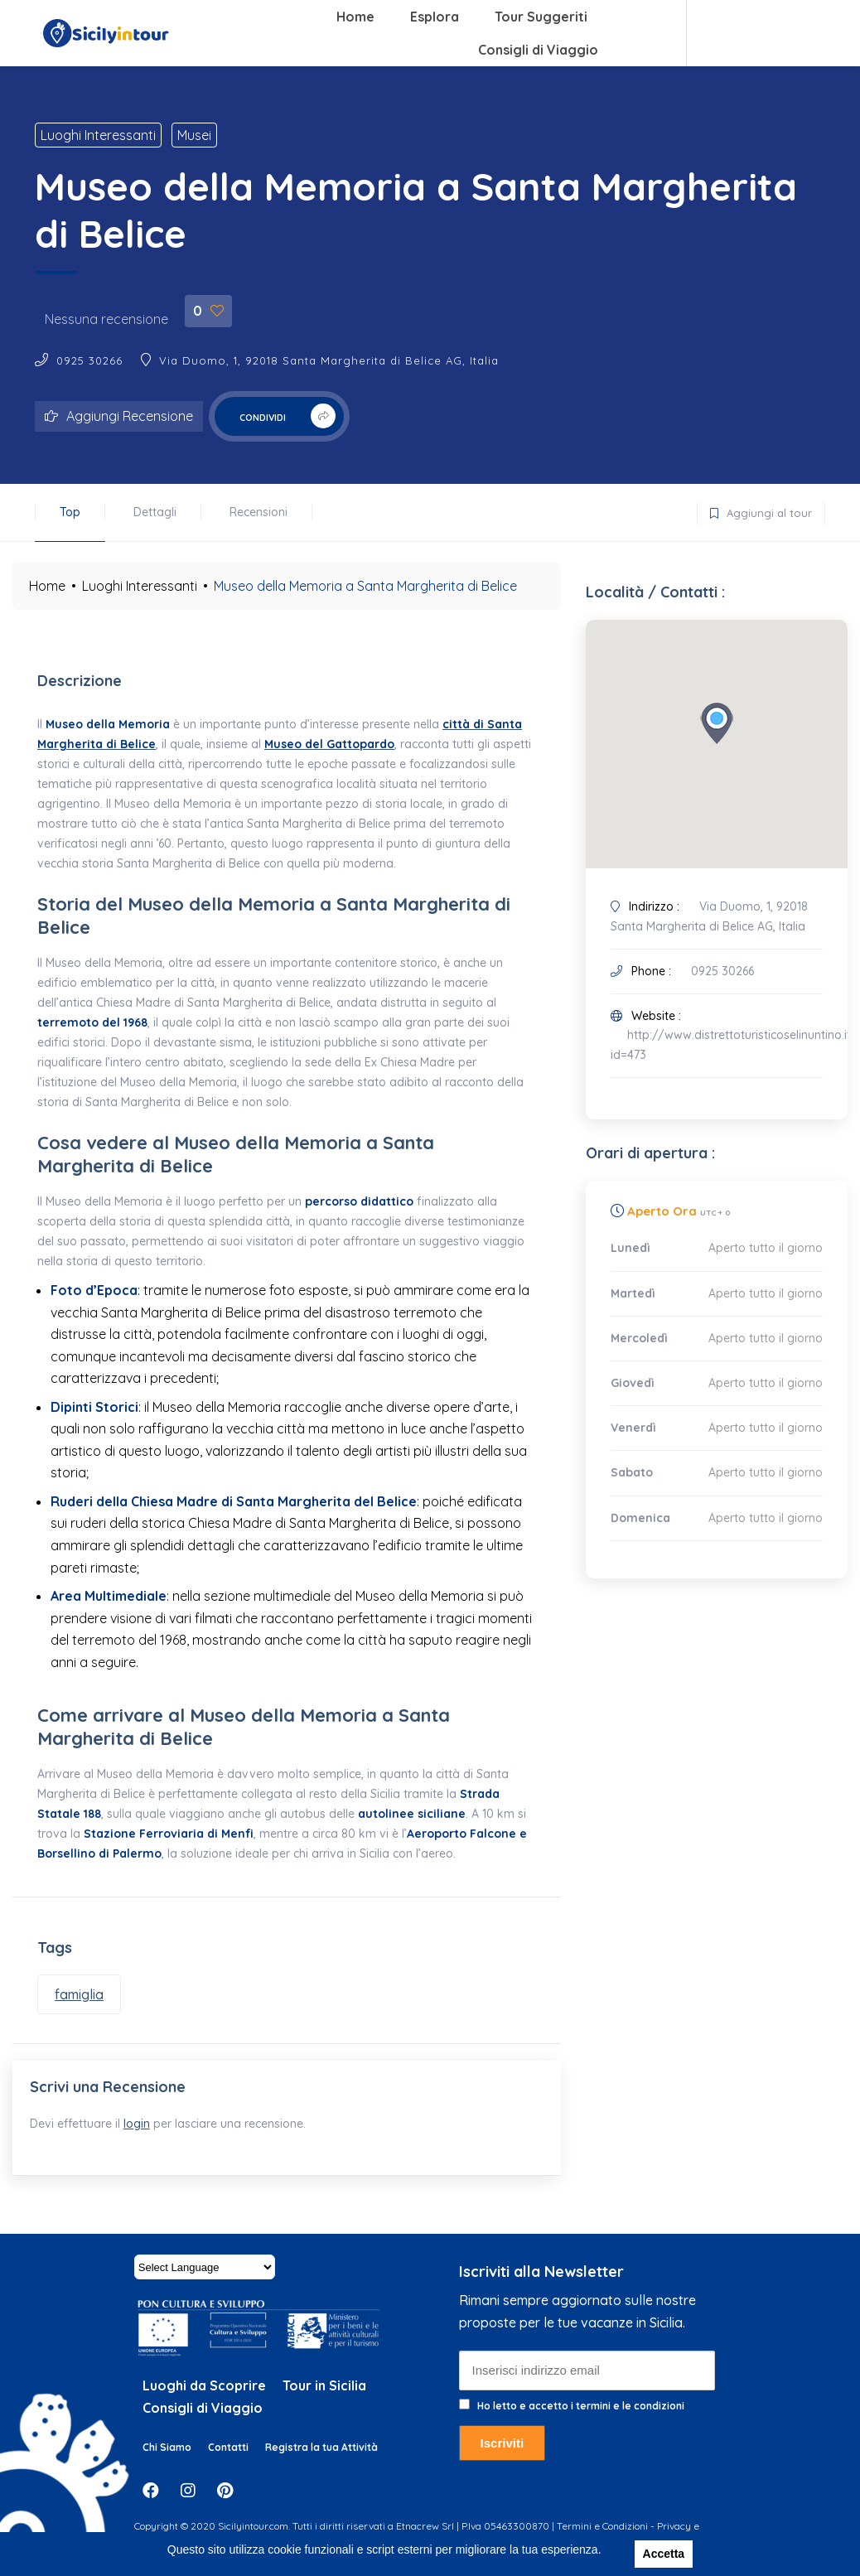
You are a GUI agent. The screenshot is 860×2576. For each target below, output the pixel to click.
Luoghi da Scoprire (204, 2401)
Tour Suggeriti (541, 16)
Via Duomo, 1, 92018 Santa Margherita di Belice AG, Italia (329, 360)
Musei (194, 135)
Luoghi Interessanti (98, 135)
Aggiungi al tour (755, 510)
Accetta (664, 2553)
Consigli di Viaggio (538, 49)
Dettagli (154, 512)
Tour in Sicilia (324, 2401)
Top (70, 512)
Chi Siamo (167, 2463)
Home (355, 16)
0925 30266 (89, 360)
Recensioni (258, 512)
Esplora (434, 16)
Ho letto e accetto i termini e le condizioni (580, 2420)
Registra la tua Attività (321, 2463)
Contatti (228, 2463)
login (144, 2131)
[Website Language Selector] (204, 2282)
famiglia (79, 1994)
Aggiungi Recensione (119, 416)
